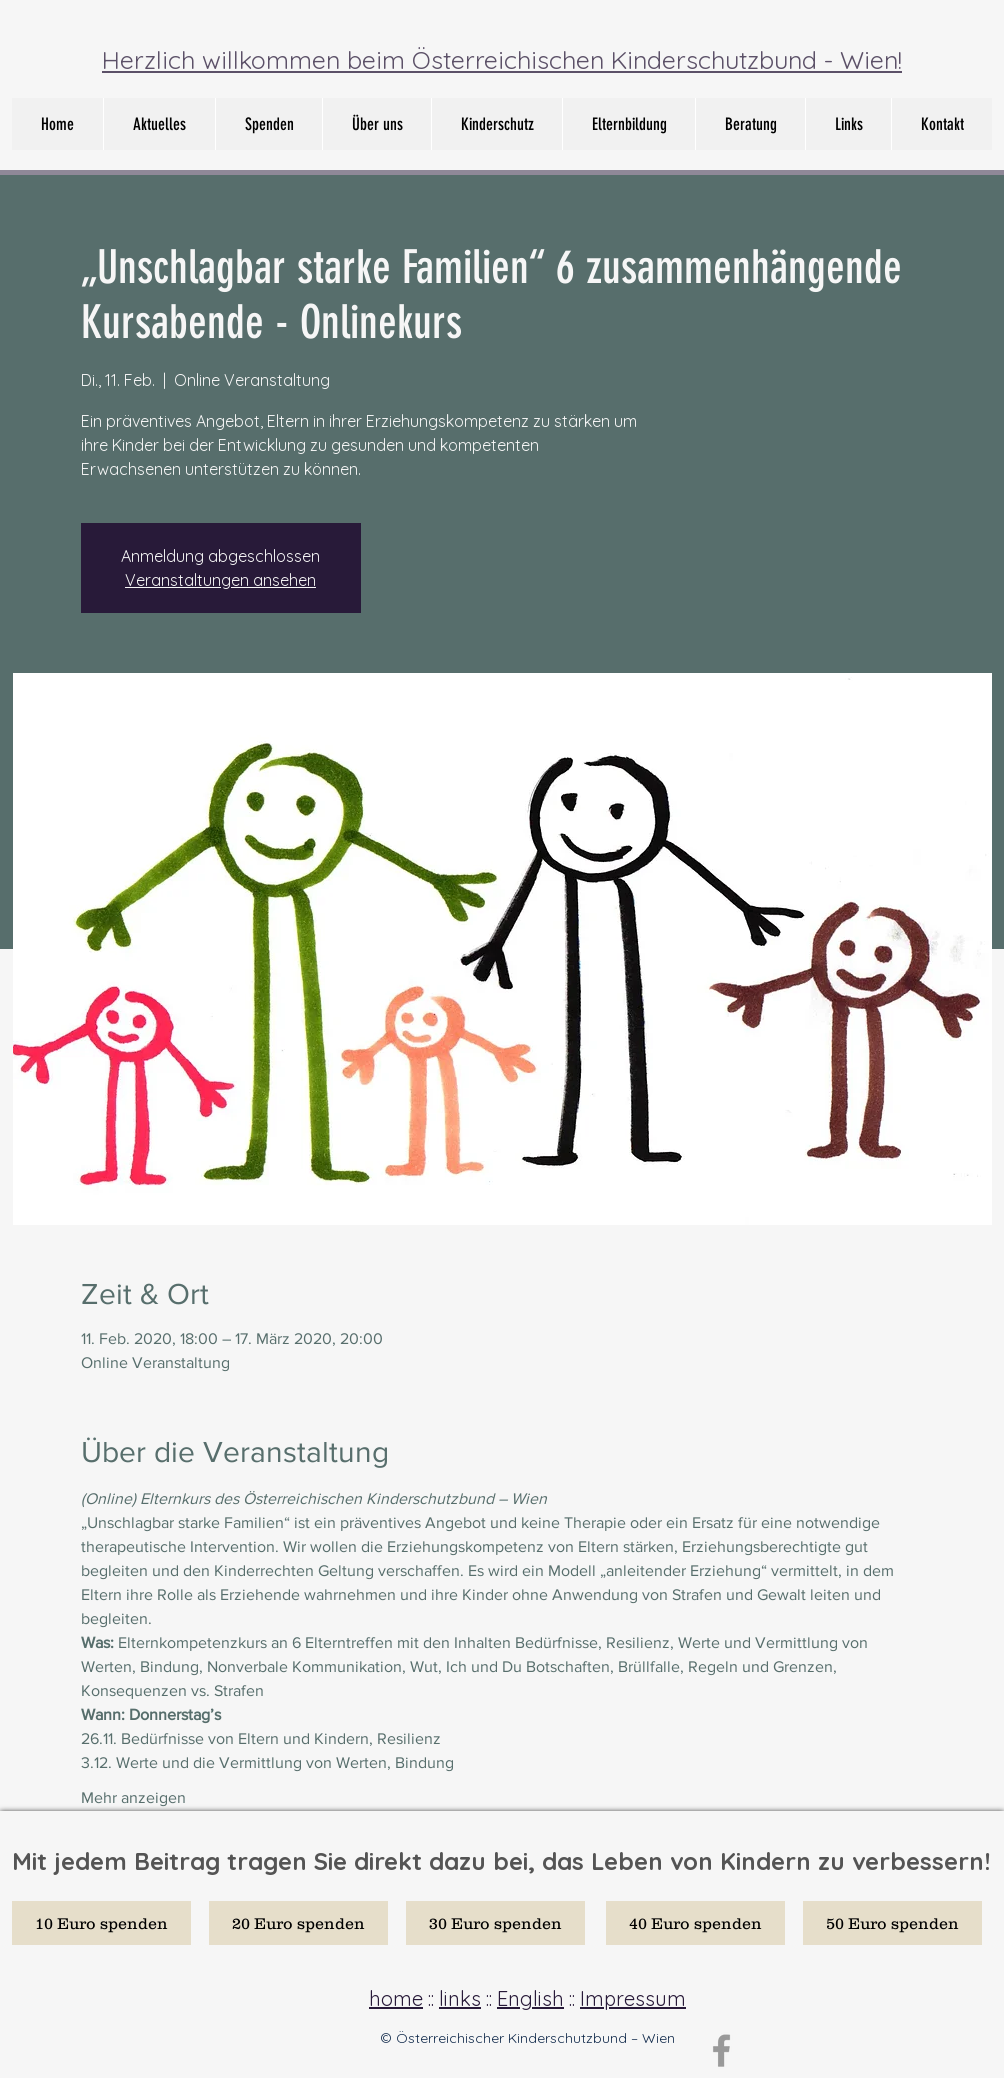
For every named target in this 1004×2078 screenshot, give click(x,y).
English (530, 1998)
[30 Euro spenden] (495, 1923)
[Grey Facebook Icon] (721, 2050)
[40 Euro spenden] (695, 1923)
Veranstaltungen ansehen (220, 580)
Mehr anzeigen (133, 1797)
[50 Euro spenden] (892, 1923)
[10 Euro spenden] (101, 1923)
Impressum (633, 1998)
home (396, 1998)
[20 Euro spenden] (298, 1923)
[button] (376, 124)
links (460, 1998)
